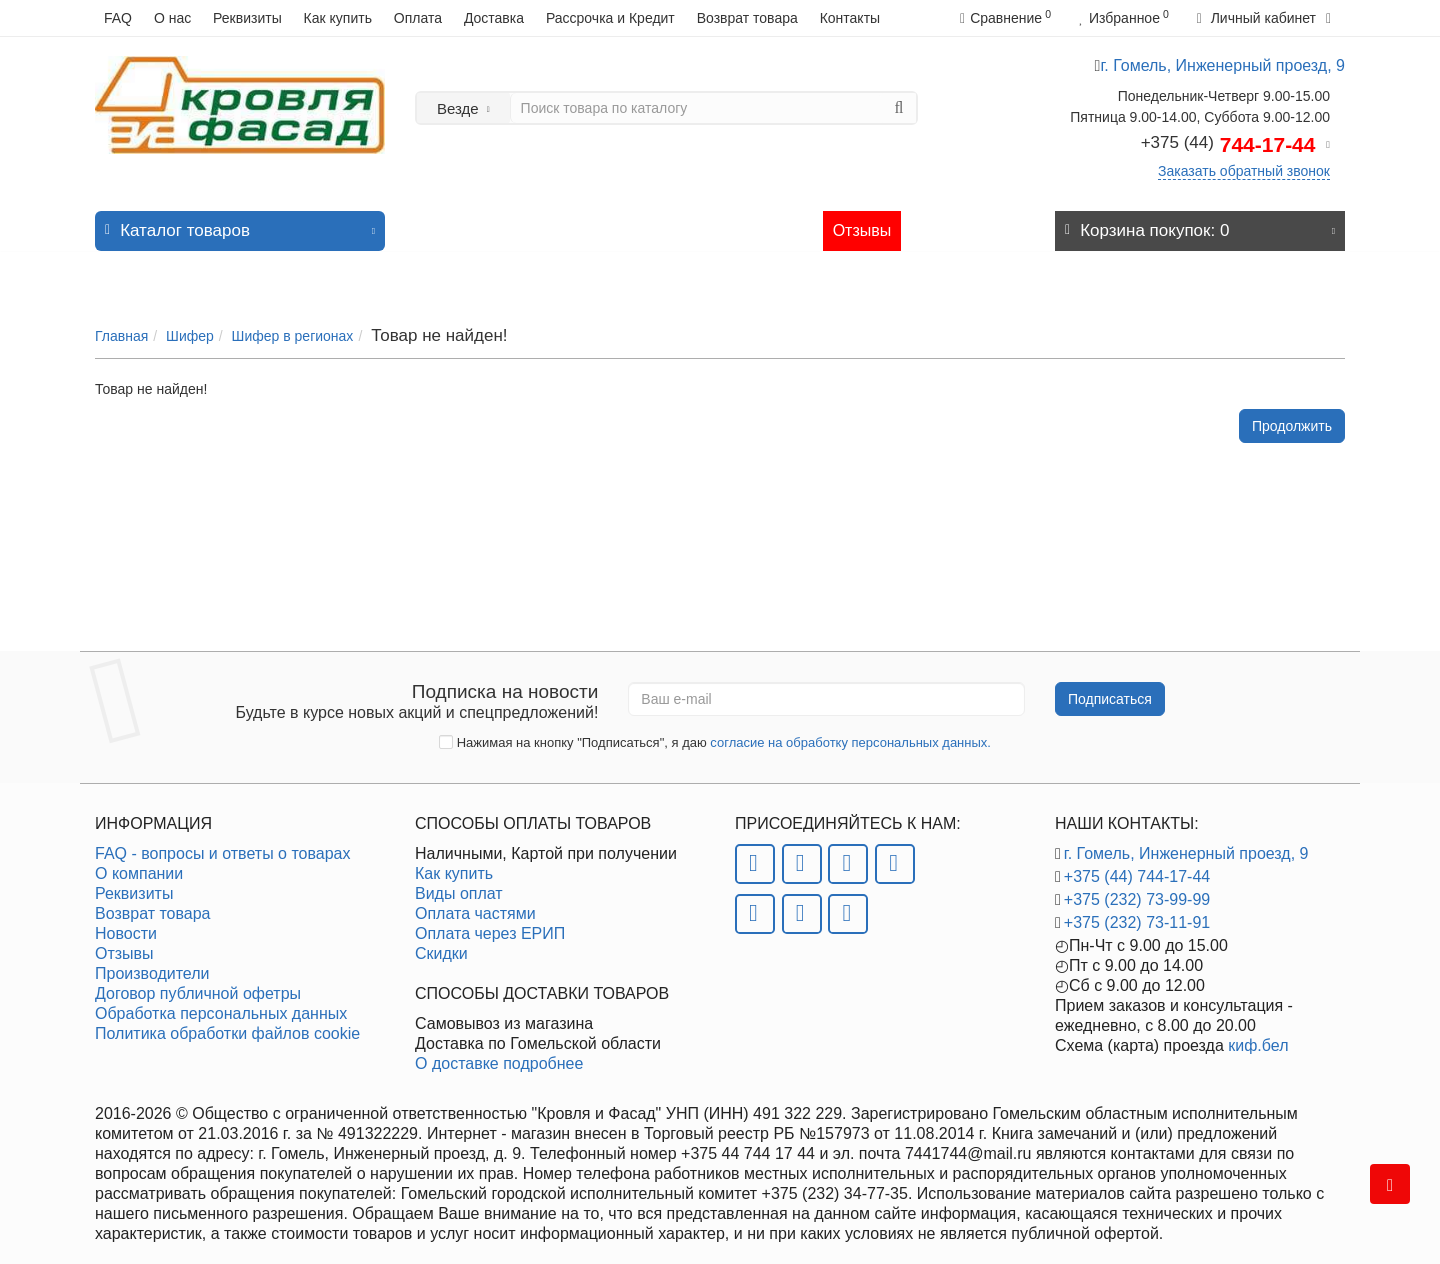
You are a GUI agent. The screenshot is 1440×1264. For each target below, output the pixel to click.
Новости (710, 220)
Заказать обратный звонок (1244, 171)
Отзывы (862, 220)
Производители (152, 963)
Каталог (240, 215)
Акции (636, 220)
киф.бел (1258, 1035)
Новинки (456, 220)
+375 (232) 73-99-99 (1137, 889)
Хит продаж (551, 220)
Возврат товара (747, 18)
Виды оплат (459, 883)
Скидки (441, 943)
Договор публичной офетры (198, 983)
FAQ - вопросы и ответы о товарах (222, 843)
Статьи (787, 220)
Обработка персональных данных (221, 1003)
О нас (172, 18)
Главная (121, 316)
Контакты (850, 18)
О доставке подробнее (499, 1053)
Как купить (338, 18)
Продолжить (1292, 406)
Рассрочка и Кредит (610, 18)
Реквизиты (247, 18)
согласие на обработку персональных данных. (850, 732)
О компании (139, 863)
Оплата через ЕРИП (490, 923)
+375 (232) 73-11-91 (1137, 912)
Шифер (190, 316)
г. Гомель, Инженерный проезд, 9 (1186, 843)
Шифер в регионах (293, 316)
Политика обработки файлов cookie (227, 1023)
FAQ (118, 18)
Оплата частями (475, 903)
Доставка (494, 18)
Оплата (418, 18)
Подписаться (1110, 689)
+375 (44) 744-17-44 (1137, 866)
